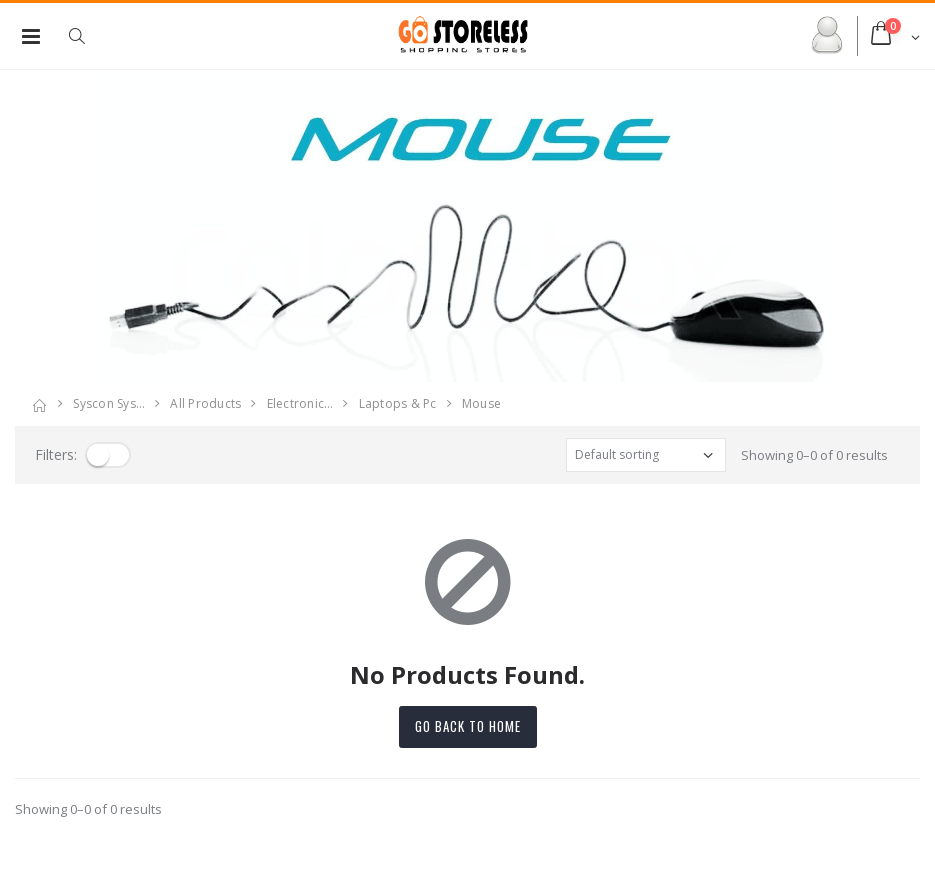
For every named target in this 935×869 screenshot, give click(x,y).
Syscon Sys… (109, 403)
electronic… (300, 403)
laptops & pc (398, 403)
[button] (87, 36)
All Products (205, 403)
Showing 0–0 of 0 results (814, 455)
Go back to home (468, 726)
